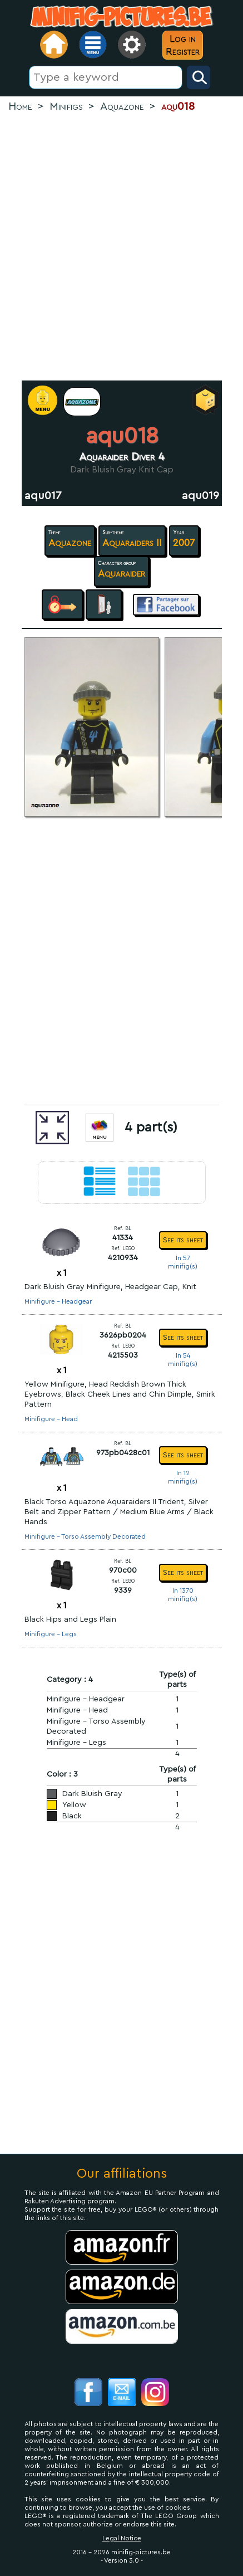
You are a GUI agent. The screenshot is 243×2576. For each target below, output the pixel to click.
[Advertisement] (121, 247)
